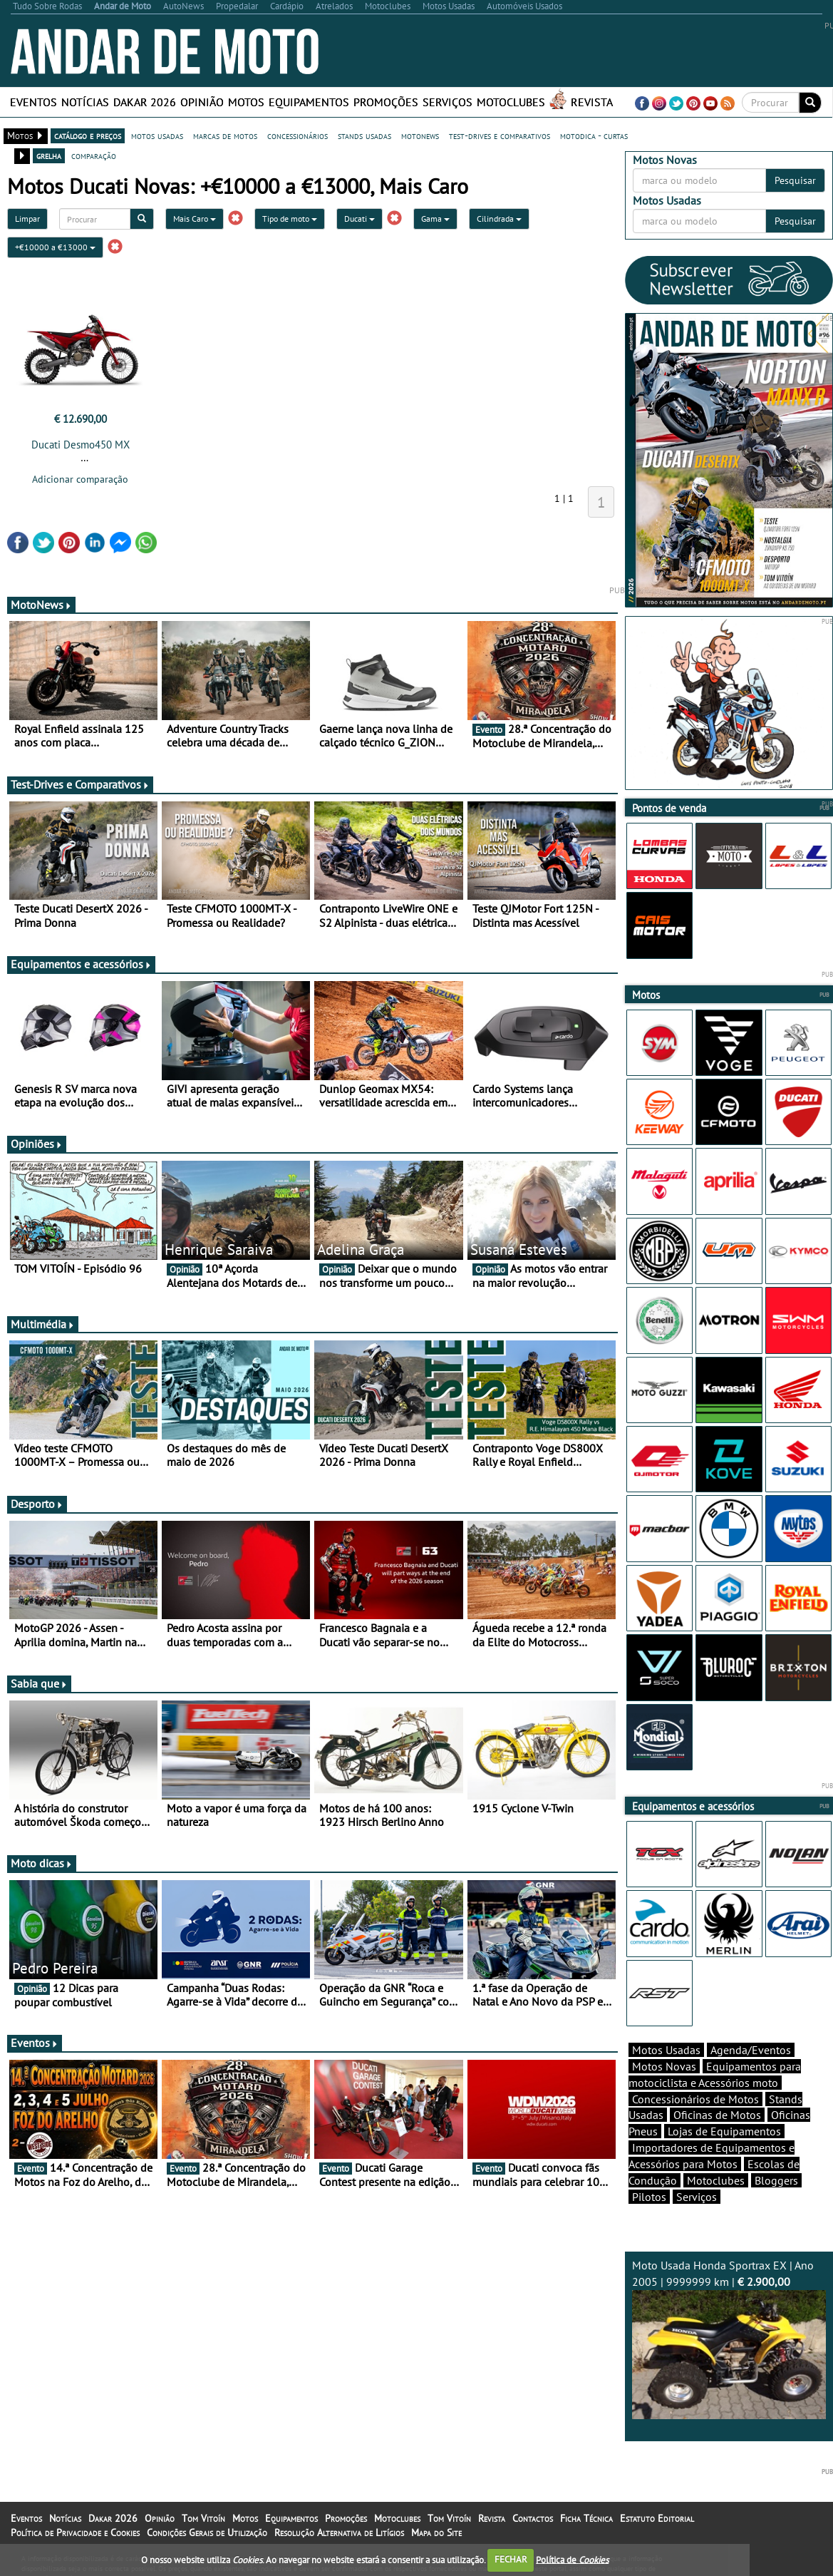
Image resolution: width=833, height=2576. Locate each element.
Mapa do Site (436, 2532)
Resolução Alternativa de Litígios (339, 2532)
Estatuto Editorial (657, 2518)
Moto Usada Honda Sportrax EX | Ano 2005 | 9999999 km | (729, 2338)
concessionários (297, 135)
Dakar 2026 (144, 102)
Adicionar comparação (80, 479)
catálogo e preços (87, 135)
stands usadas (364, 135)
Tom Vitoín (203, 2518)
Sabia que (39, 1683)
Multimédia (43, 1324)
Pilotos (649, 2197)
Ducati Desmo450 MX (80, 444)
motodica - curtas (594, 135)
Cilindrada (499, 218)
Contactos (532, 2518)
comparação (93, 155)
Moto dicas (42, 1863)
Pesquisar (795, 180)
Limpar (27, 218)
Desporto (37, 1504)
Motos (246, 102)
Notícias (85, 102)
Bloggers (776, 2180)
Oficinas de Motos (717, 2115)
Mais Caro (194, 218)
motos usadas (157, 135)
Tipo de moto (289, 218)
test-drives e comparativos (499, 135)
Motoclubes (511, 102)
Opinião (202, 102)
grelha (48, 155)
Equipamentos (309, 102)
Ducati (359, 218)
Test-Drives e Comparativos (80, 784)
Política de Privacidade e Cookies (75, 2532)
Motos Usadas (666, 2050)
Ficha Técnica (586, 2518)
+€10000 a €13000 (55, 247)
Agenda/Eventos (750, 2050)
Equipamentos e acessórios (81, 964)
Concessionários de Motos (695, 2099)
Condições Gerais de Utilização (207, 2532)
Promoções (385, 102)
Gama (435, 218)
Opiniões (37, 1143)
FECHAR (511, 2559)
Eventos (33, 102)
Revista (592, 102)
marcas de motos (225, 135)
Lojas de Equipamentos (724, 2131)
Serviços (447, 102)
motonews (420, 135)
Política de (572, 2559)
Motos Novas (664, 2066)
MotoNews (41, 604)
